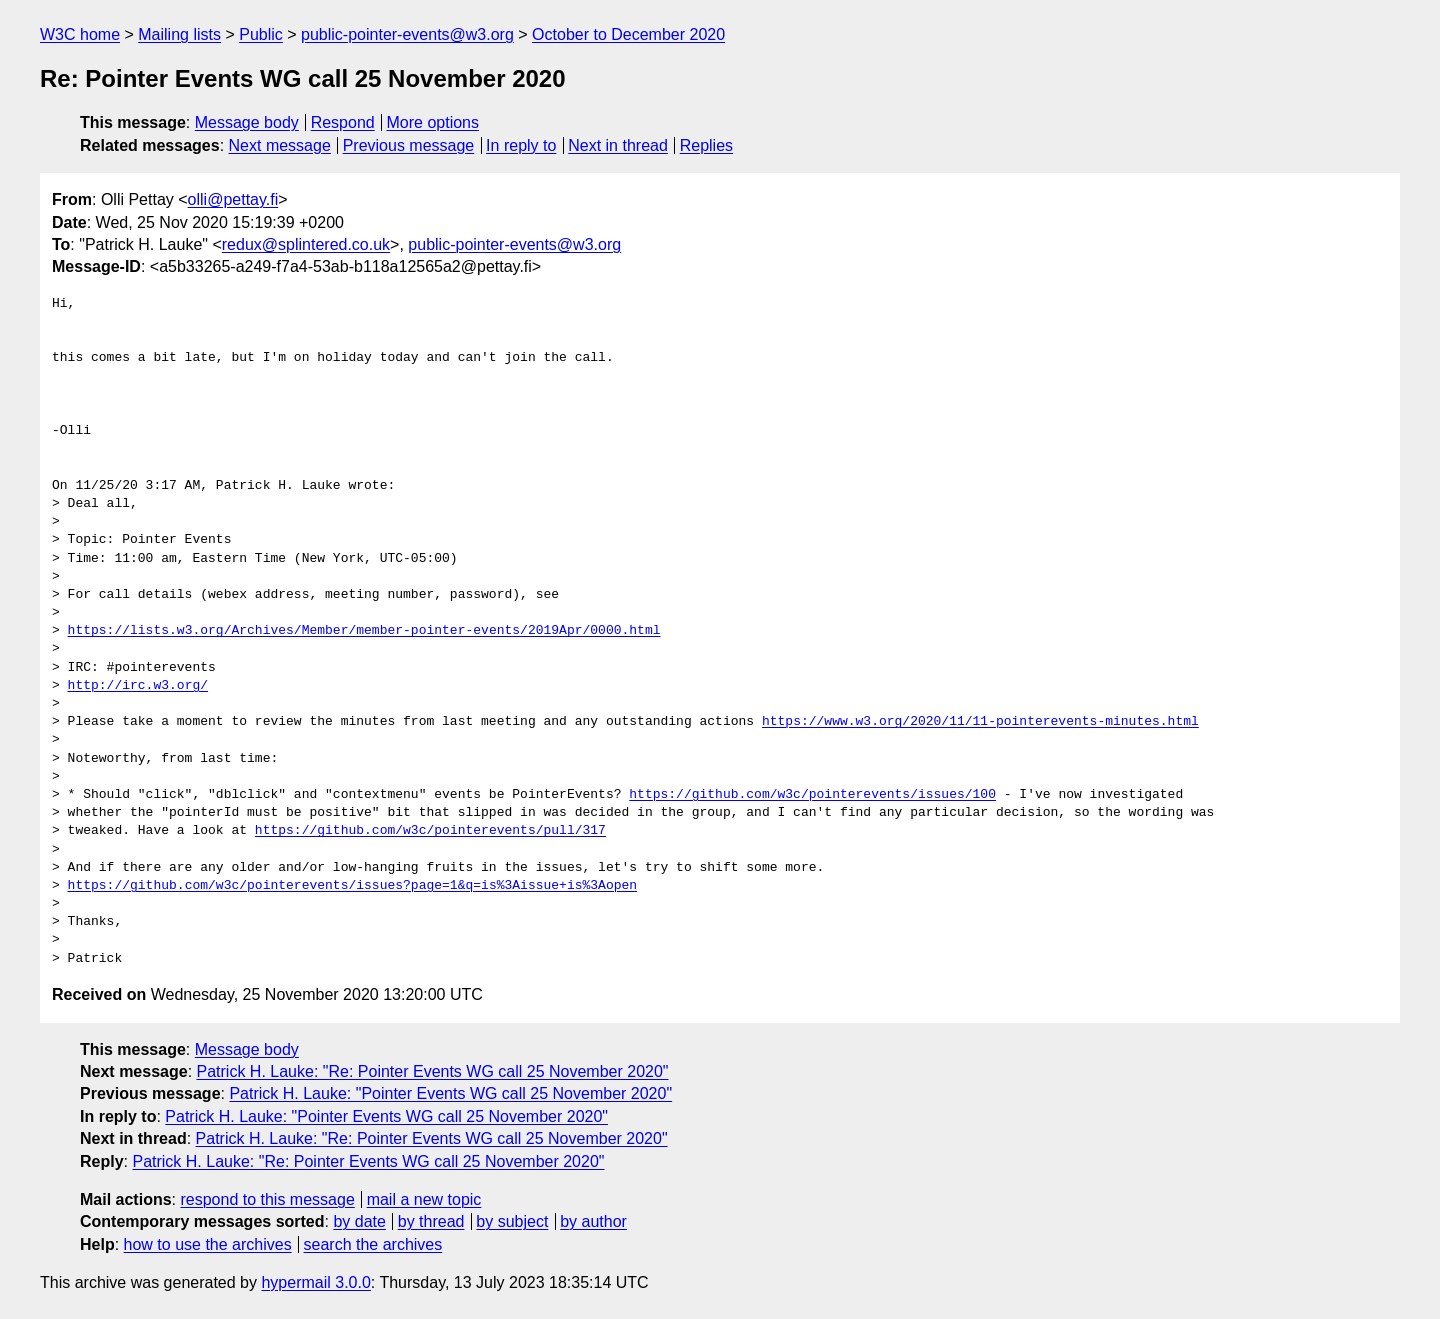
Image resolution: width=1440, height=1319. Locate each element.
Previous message (409, 145)
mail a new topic (424, 1199)
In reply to (521, 145)
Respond (343, 122)
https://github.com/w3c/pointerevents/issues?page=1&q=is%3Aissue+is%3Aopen (352, 886)
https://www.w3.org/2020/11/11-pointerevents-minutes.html (980, 722)
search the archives (373, 1244)
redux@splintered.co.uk (306, 244)
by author (593, 1221)
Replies (706, 145)
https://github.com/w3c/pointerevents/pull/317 (430, 831)
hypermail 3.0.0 (315, 1282)
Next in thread (618, 145)
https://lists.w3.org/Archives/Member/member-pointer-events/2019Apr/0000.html (364, 631)
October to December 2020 (628, 34)
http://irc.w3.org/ (138, 686)
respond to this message (267, 1199)
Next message (280, 145)
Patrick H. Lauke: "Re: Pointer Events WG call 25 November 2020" (433, 1071)
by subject (512, 1221)
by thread (431, 1221)
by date (359, 1221)
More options (433, 122)
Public (261, 34)
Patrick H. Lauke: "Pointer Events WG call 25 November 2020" (450, 1093)
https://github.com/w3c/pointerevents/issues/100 (812, 795)
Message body (247, 122)
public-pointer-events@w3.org (407, 34)
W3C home (80, 34)
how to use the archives (208, 1244)
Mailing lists (179, 34)
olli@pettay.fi (233, 199)
